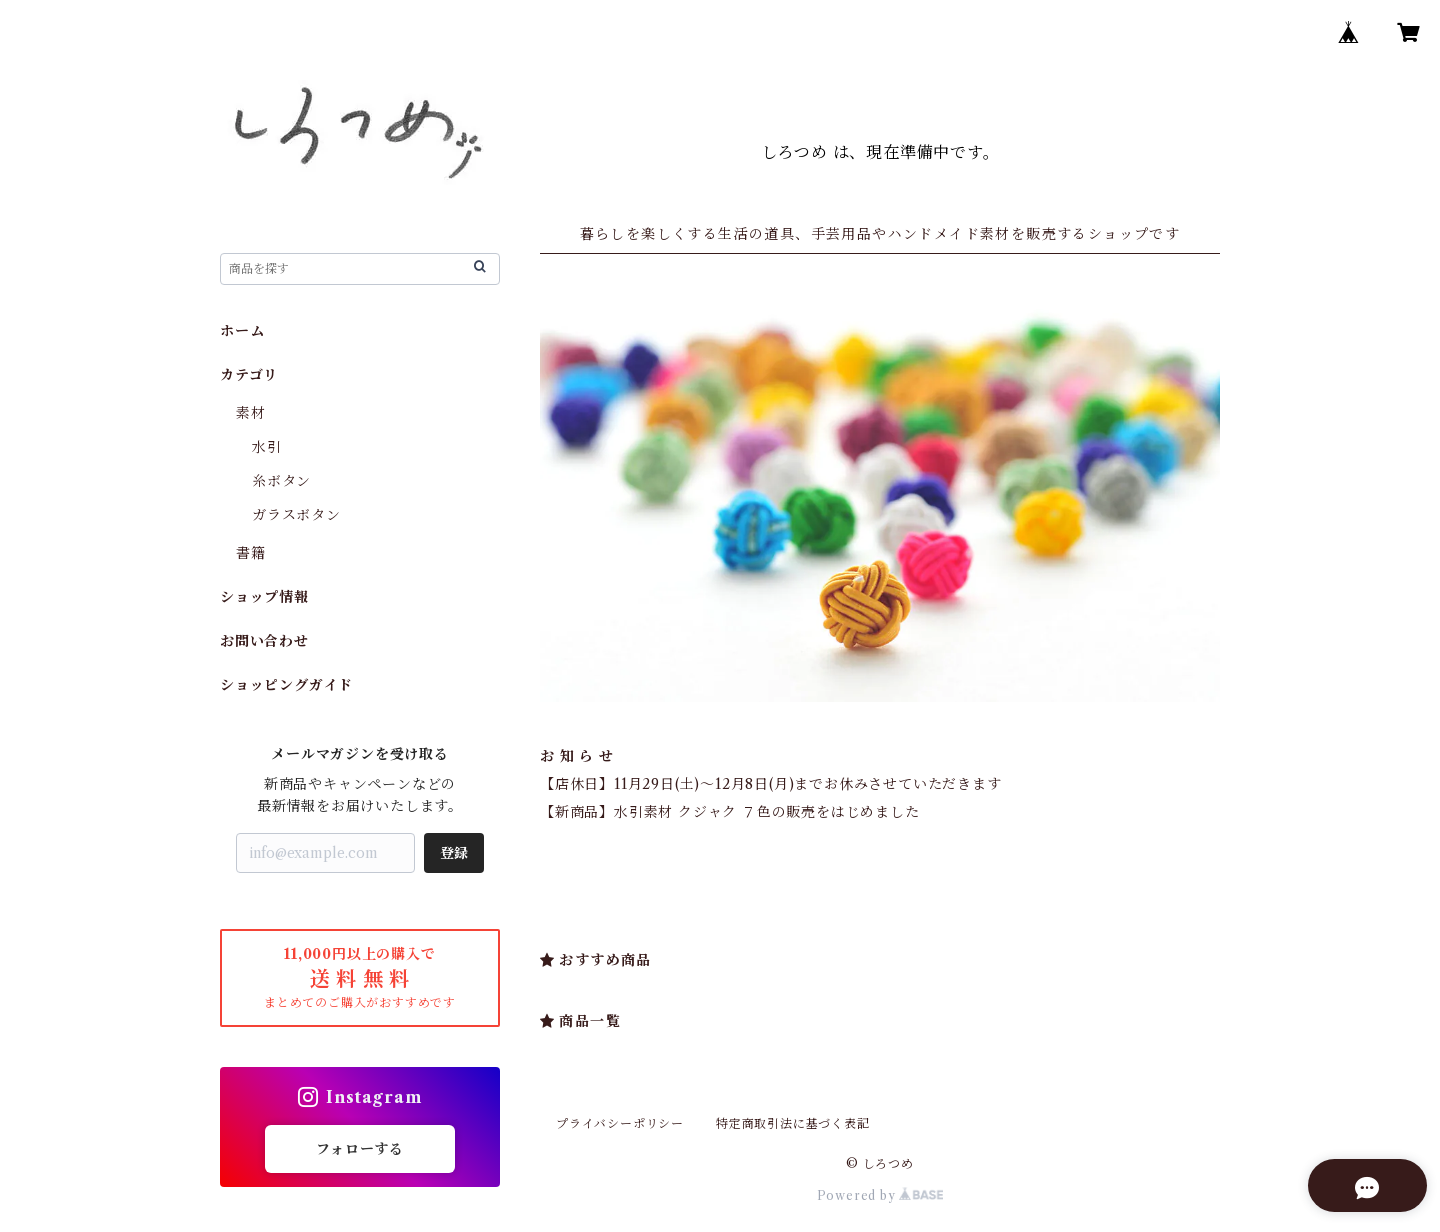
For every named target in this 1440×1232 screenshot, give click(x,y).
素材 (251, 413)
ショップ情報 (264, 597)
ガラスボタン (296, 515)
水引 (267, 447)
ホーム (242, 331)
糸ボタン (281, 481)
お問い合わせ (264, 641)
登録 (454, 853)
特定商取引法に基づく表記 (793, 1123)
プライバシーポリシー (620, 1123)
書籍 (251, 553)
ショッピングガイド (286, 685)
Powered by (880, 1195)
